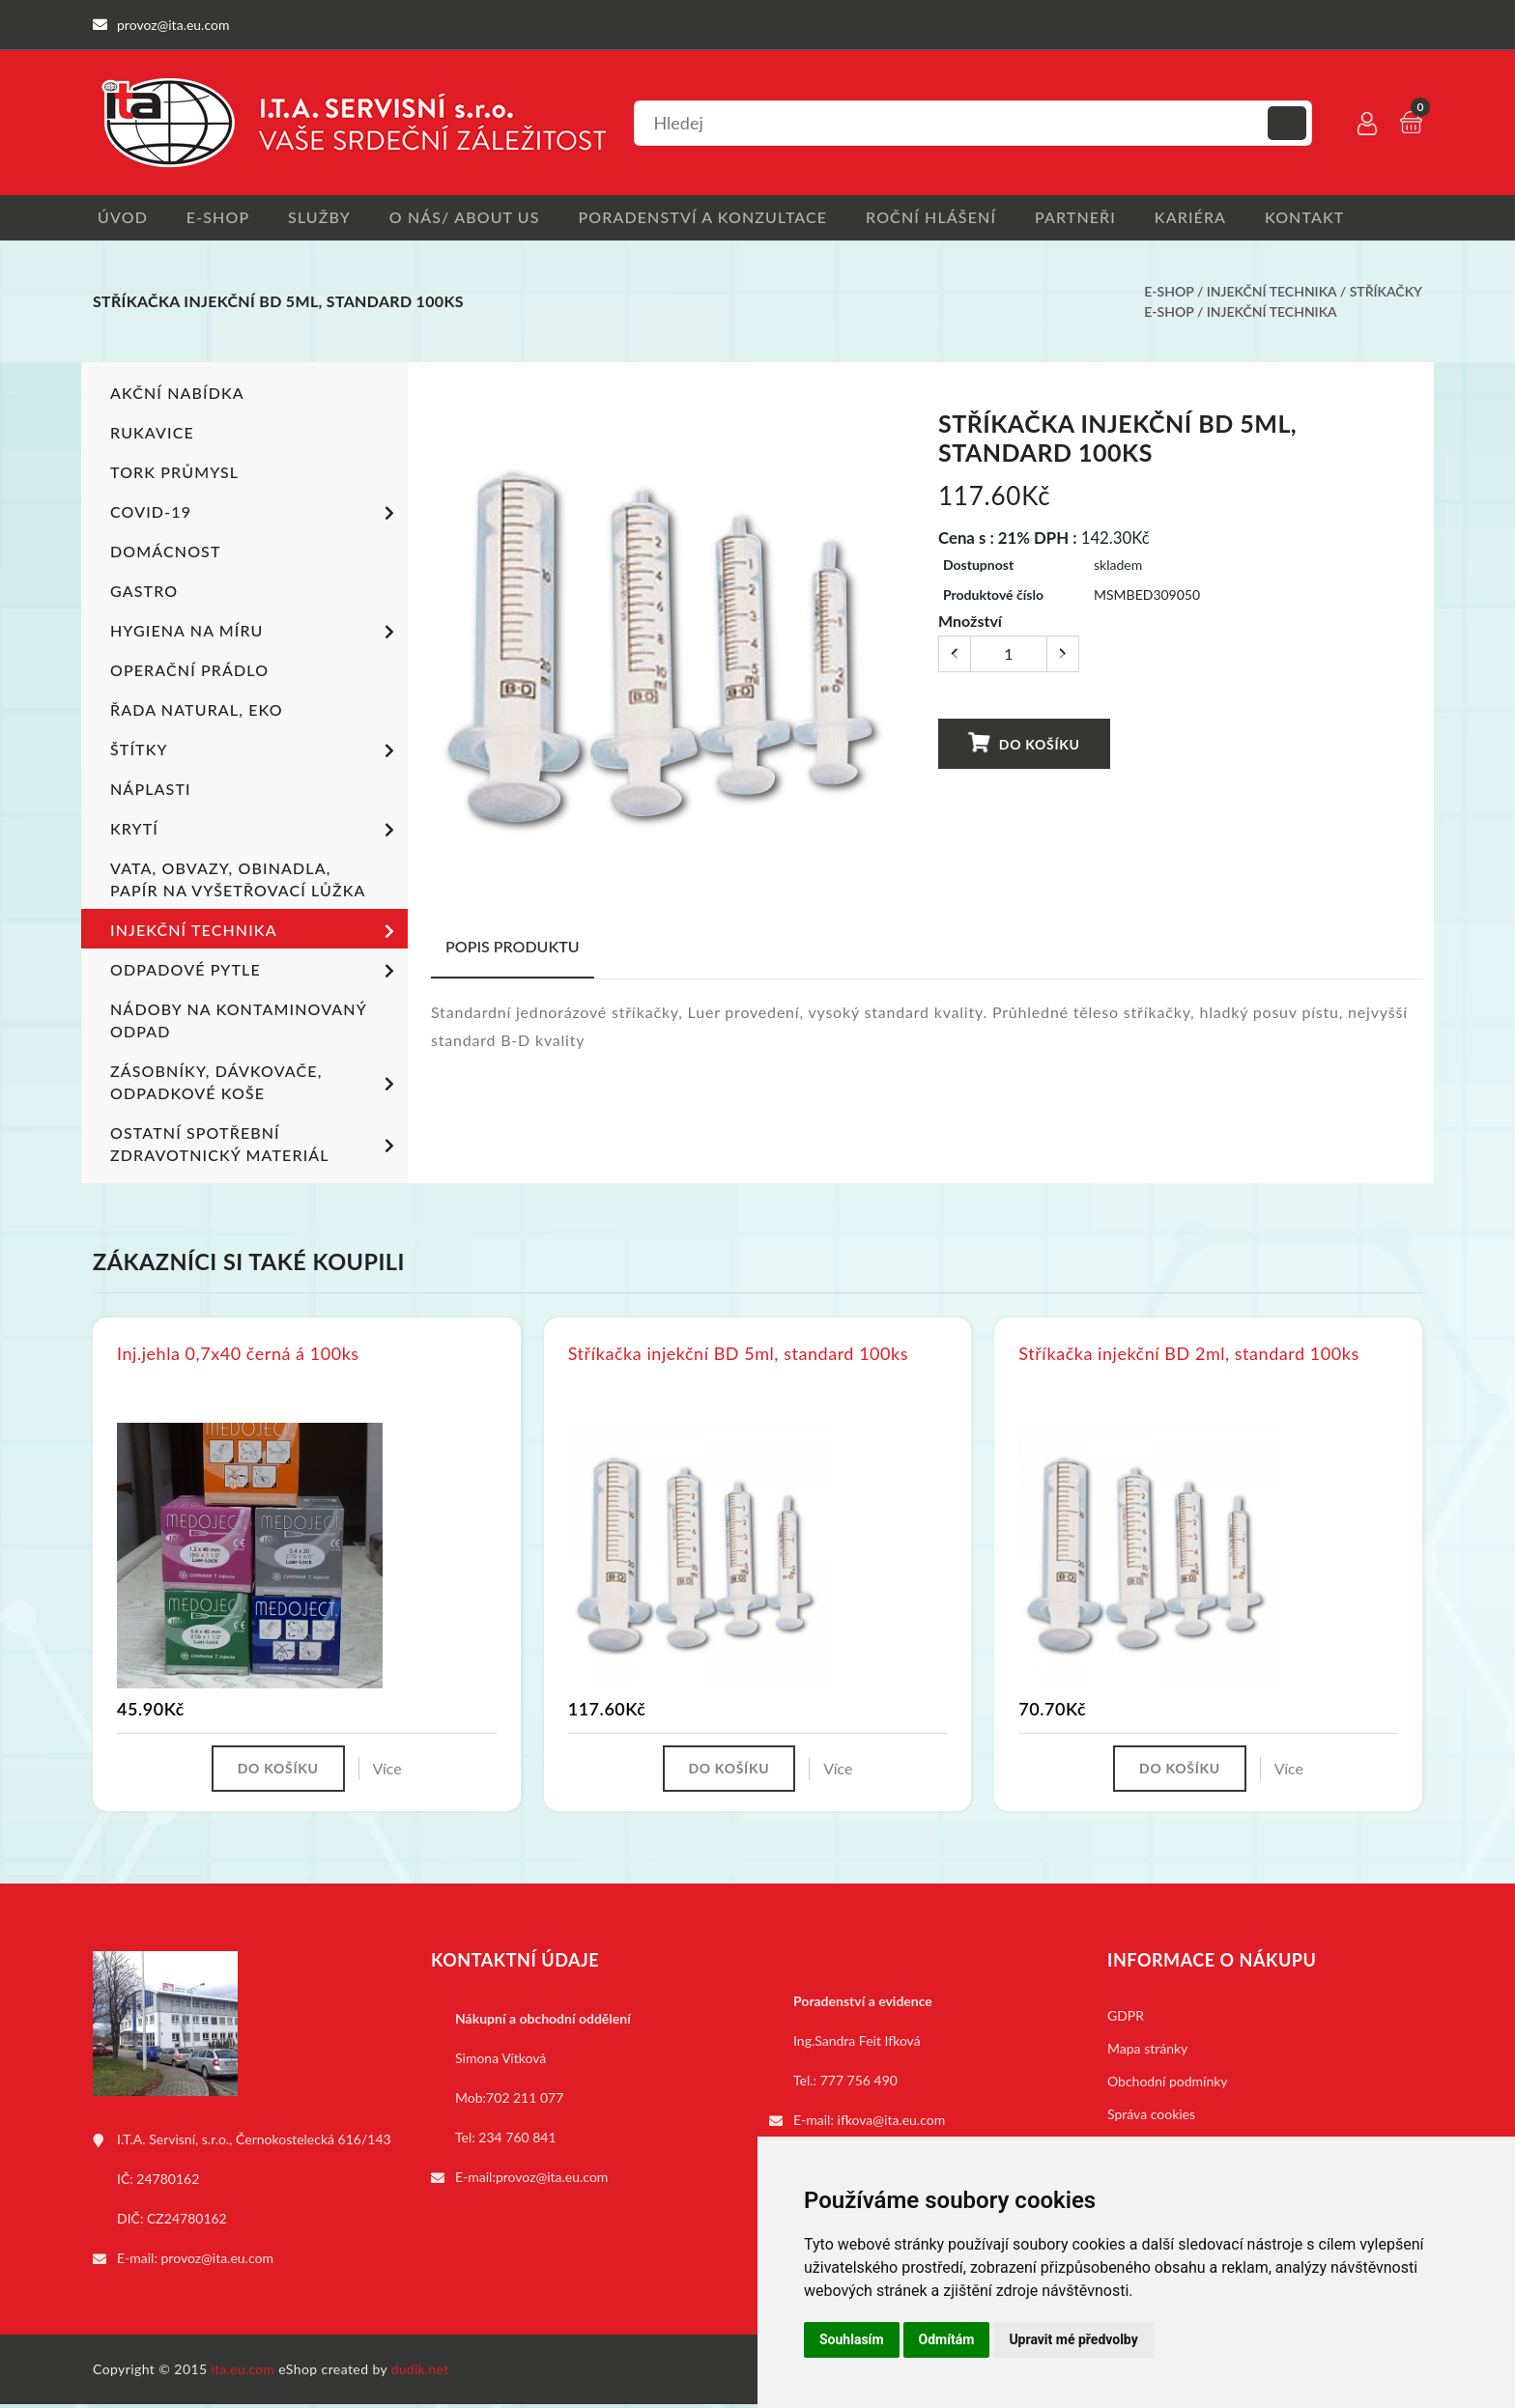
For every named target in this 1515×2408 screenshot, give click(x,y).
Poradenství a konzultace (716, 218)
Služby (324, 218)
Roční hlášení (949, 218)
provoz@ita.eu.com (217, 2261)
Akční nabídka (176, 394)
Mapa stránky (1147, 2052)
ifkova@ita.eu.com (892, 2123)
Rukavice (152, 434)
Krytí (255, 832)
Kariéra (1217, 218)
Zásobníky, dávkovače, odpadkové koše (255, 1083)
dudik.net (422, 2373)
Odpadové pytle (255, 973)
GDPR (1125, 2019)
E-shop (217, 218)
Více (391, 1771)
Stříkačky (1386, 293)
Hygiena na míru (255, 634)
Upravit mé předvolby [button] (1073, 2339)
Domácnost (165, 553)
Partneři (1098, 218)
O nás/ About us (474, 218)
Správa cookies (1151, 2118)
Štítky (255, 753)
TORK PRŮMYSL (174, 474)
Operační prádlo (189, 672)
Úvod (118, 218)
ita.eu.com (244, 2373)
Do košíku (1023, 745)
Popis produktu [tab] (512, 948)
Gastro (144, 592)
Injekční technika (1271, 293)
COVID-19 (255, 515)
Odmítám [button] (947, 2339)
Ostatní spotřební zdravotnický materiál (255, 1145)
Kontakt (1336, 218)
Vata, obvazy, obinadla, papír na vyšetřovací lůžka (237, 881)
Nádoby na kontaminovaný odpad (237, 1022)
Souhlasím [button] (851, 2339)
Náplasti (150, 790)
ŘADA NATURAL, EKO (196, 711)
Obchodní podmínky (1167, 2085)
